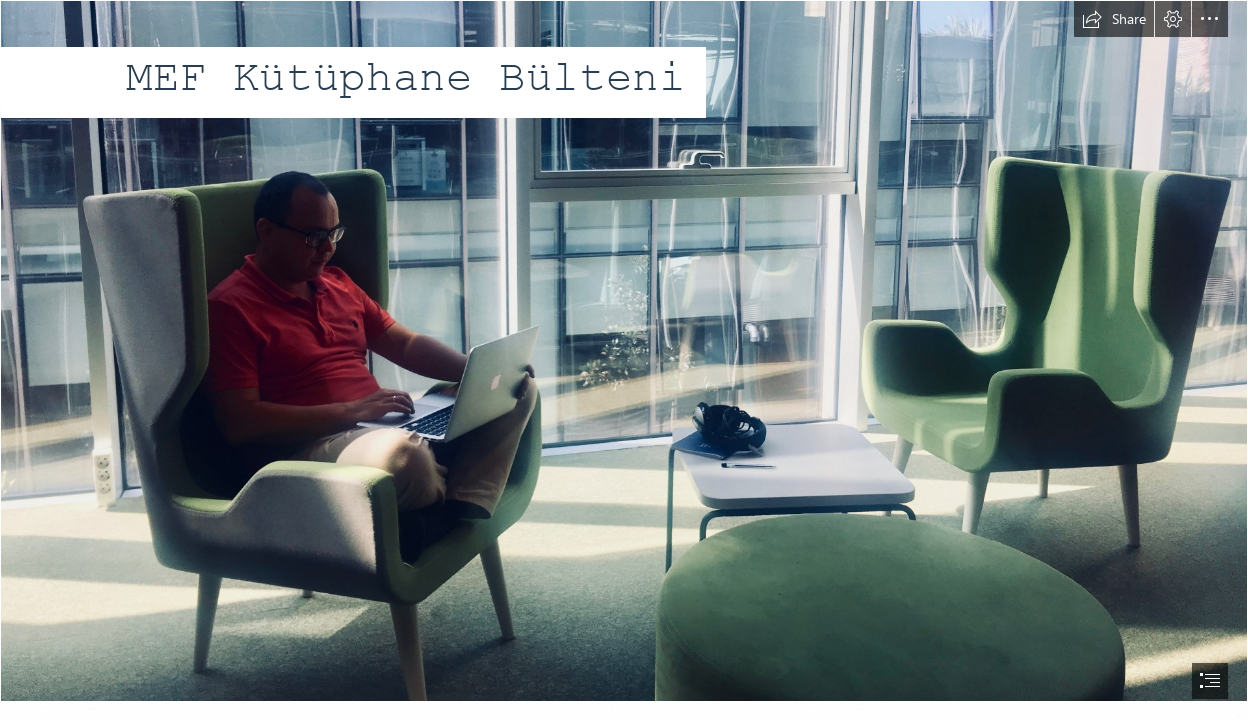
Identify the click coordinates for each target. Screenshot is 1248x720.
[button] (1114, 19)
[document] (624, 360)
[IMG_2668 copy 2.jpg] (624, 351)
